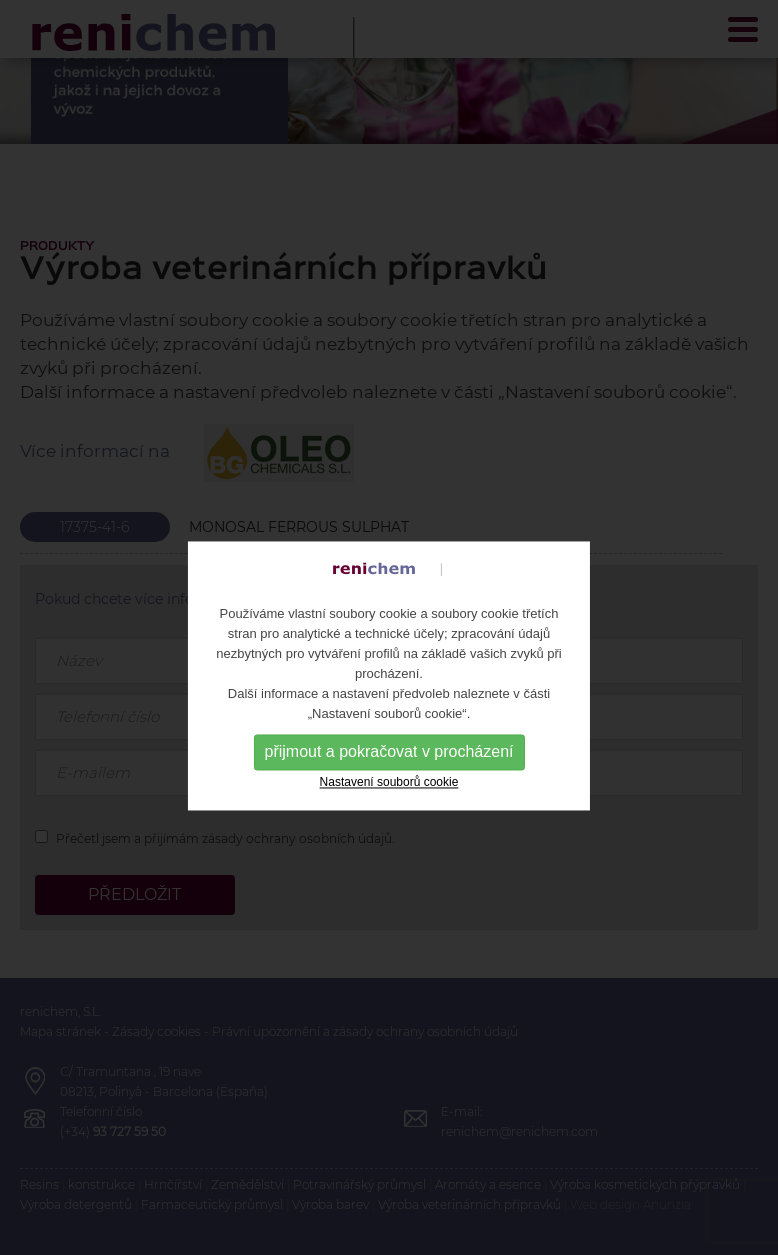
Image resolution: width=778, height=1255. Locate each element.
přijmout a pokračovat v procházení (388, 766)
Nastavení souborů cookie (389, 797)
